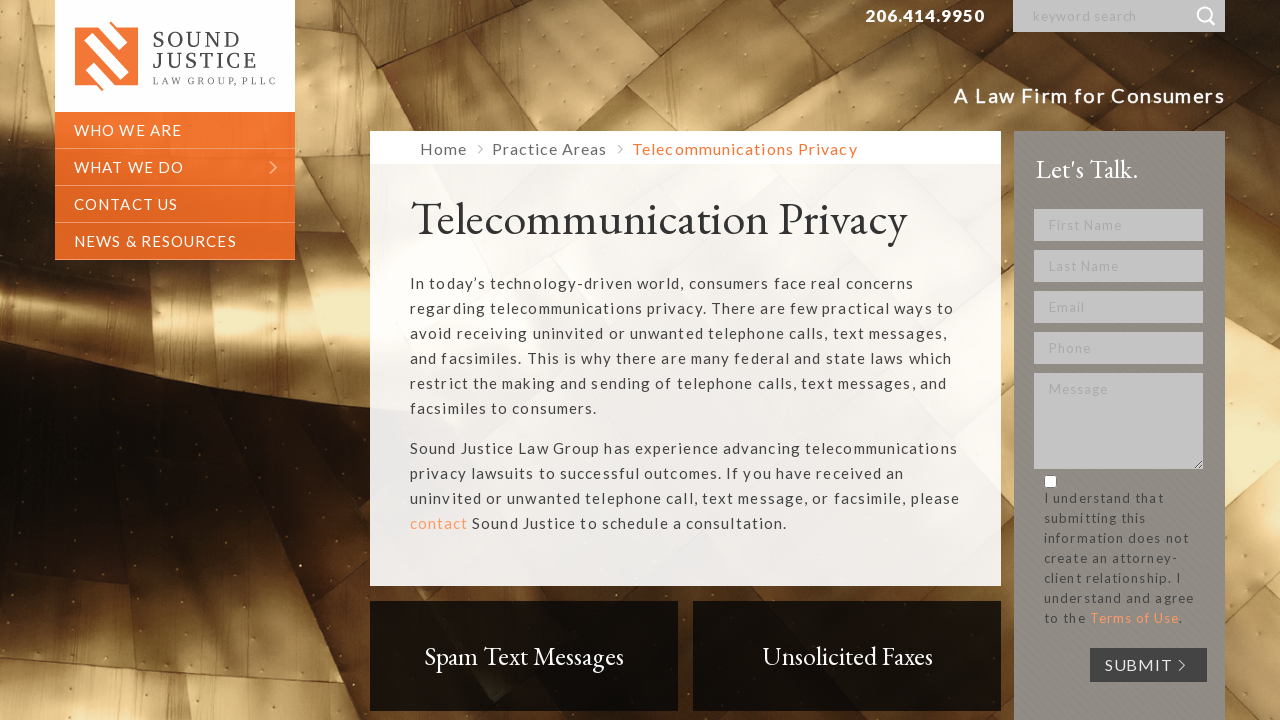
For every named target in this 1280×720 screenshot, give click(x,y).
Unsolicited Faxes (847, 656)
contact (439, 523)
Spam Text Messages (524, 656)
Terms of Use (1134, 618)
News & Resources (155, 241)
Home (443, 148)
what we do (129, 167)
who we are (128, 130)
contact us (126, 204)
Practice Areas (549, 148)
